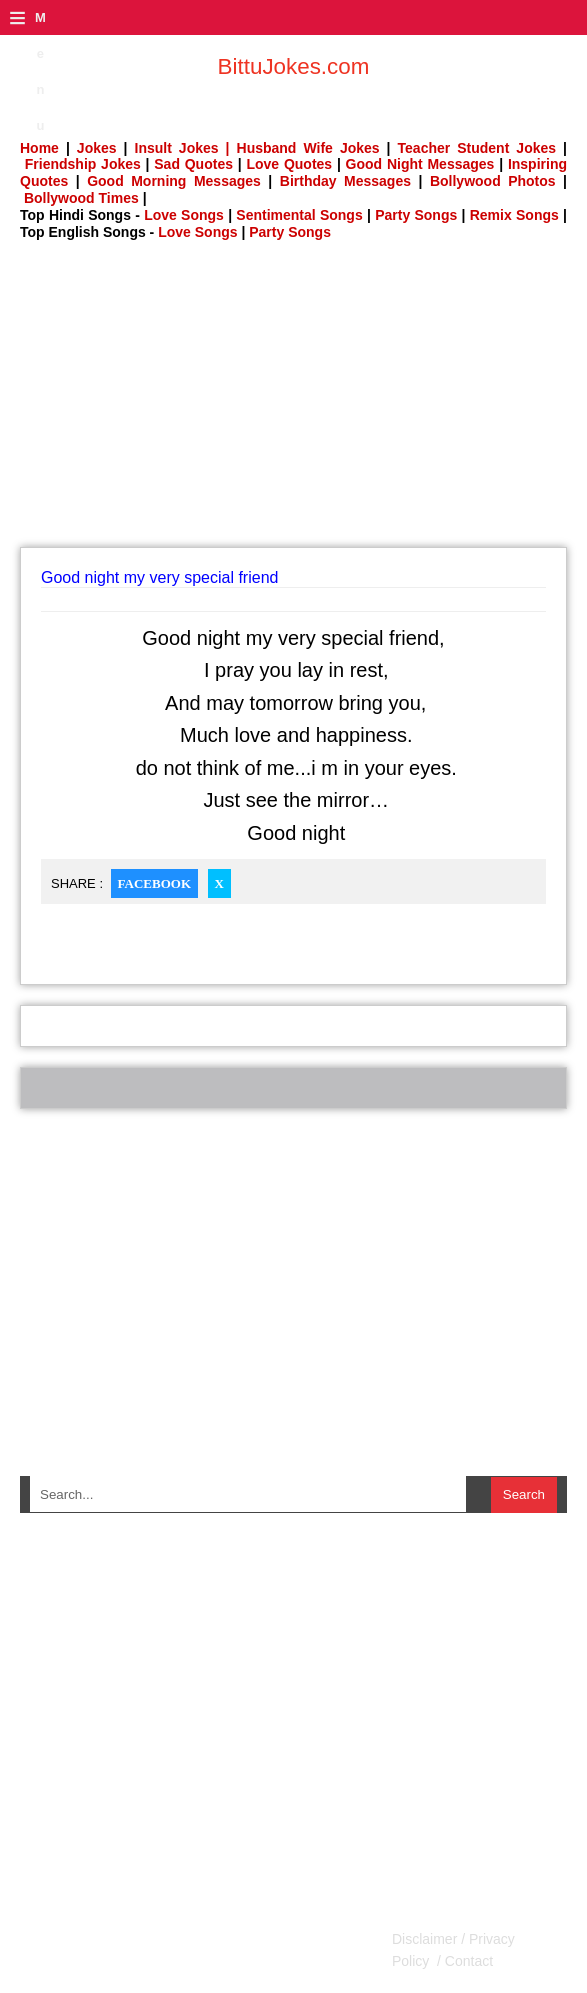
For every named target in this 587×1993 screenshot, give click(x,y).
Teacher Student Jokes (477, 148)
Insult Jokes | (182, 148)
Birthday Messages (345, 181)
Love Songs (184, 215)
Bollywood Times (81, 198)
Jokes (97, 148)
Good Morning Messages (174, 181)
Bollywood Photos (493, 181)
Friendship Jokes (83, 164)
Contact (467, 1961)
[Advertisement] (303, 400)
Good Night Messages (420, 164)
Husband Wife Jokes (312, 148)
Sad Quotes (193, 164)
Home (39, 148)
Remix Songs (514, 215)
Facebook (154, 883)
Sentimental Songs (299, 215)
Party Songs (416, 215)
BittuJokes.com (294, 66)
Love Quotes (289, 164)
